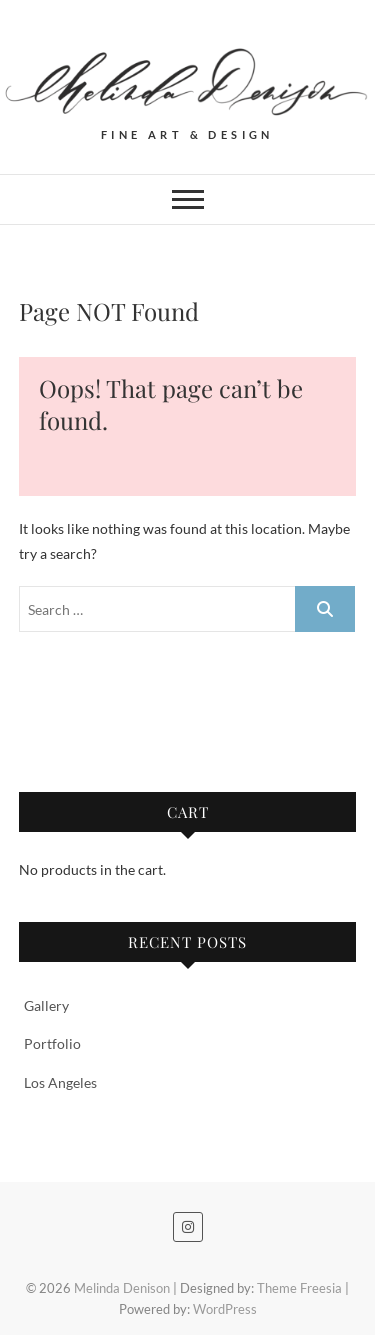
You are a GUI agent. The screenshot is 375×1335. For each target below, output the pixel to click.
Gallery (46, 1005)
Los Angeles (60, 1082)
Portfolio (52, 1043)
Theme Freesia (299, 1288)
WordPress (225, 1309)
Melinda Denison (122, 1288)
